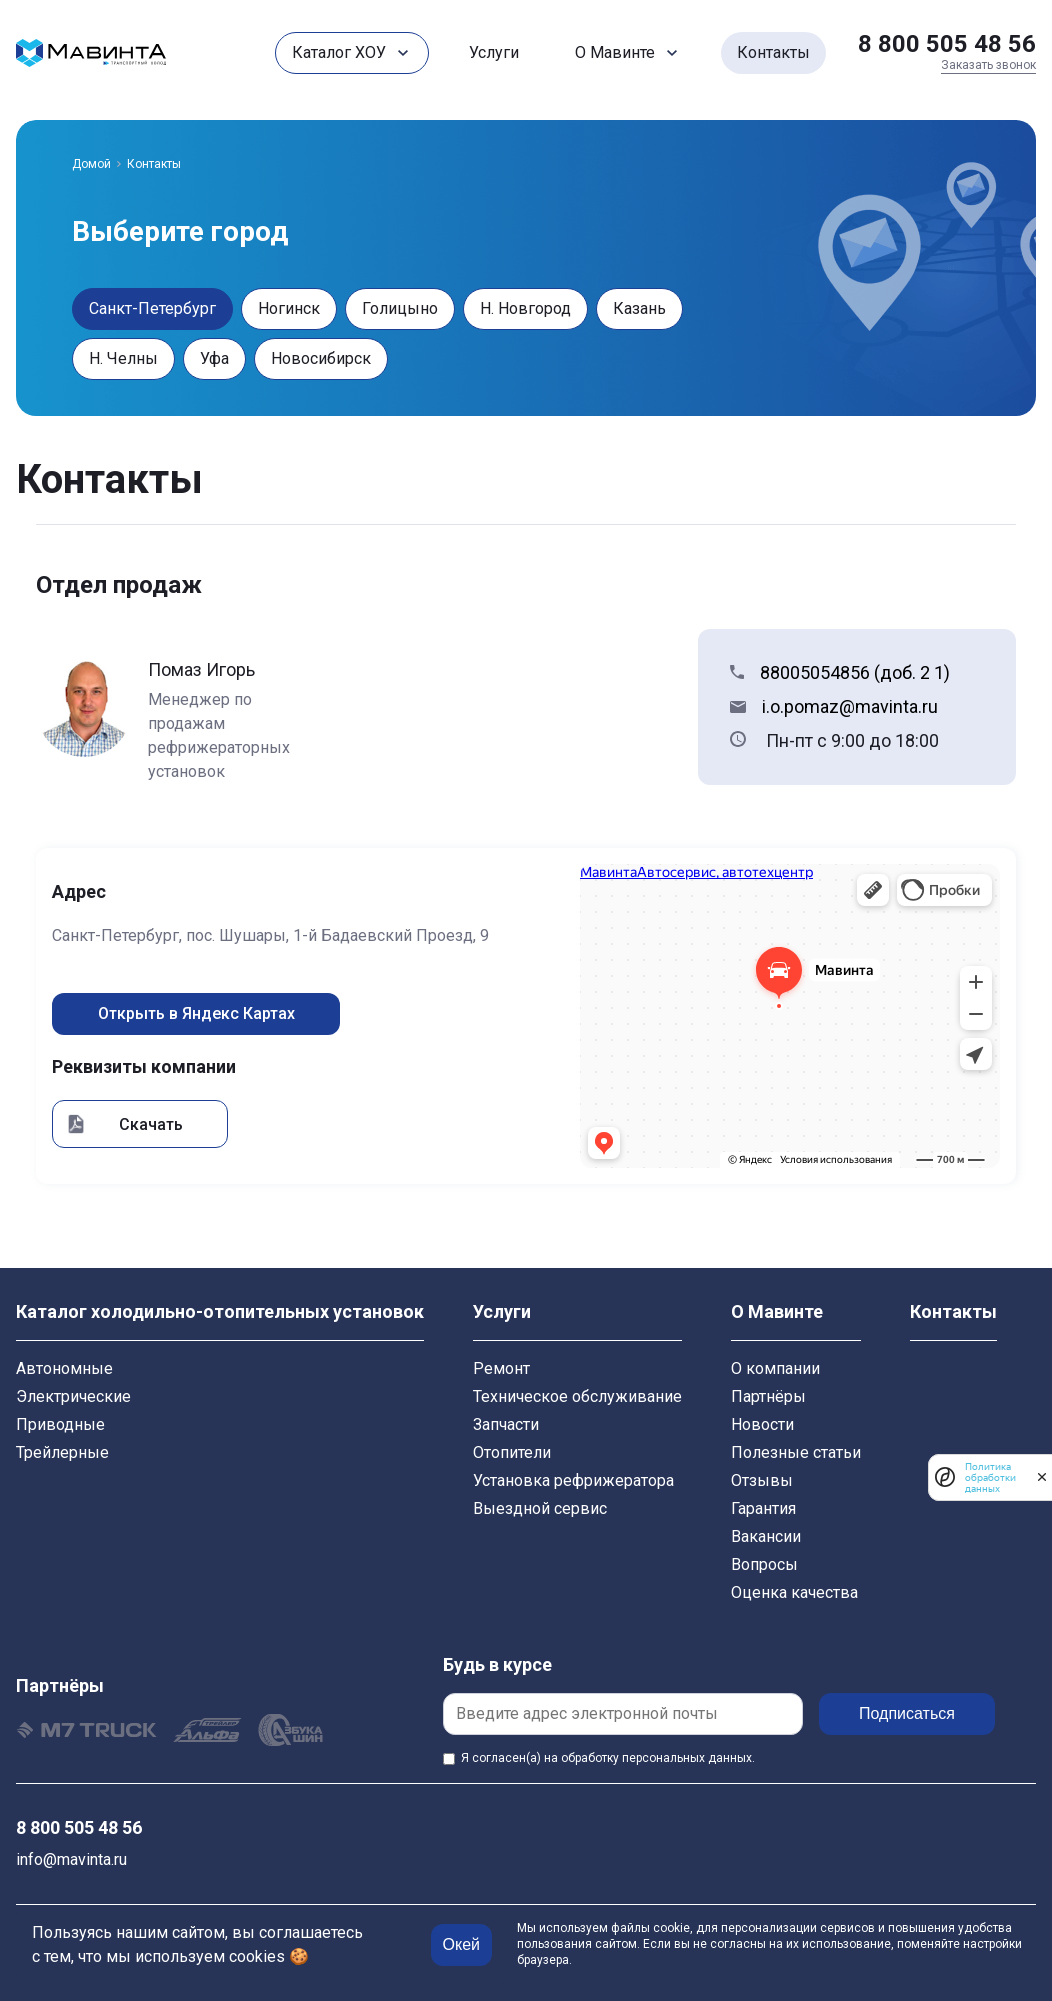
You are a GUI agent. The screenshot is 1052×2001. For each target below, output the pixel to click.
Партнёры (768, 1396)
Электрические (73, 1396)
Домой (91, 164)
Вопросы (764, 1564)
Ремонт (501, 1368)
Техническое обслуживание (577, 1396)
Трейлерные (62, 1452)
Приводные (60, 1424)
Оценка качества (794, 1592)
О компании (775, 1368)
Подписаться (907, 1713)
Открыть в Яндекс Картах (196, 1013)
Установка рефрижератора (573, 1480)
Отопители (512, 1452)
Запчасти (506, 1424)
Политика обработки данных (990, 1477)
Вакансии (766, 1536)
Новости (762, 1424)
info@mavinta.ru (71, 1859)
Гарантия (763, 1508)
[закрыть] (1042, 1477)
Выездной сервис (540, 1508)
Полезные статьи (796, 1452)
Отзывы (762, 1480)
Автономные (64, 1368)
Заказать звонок (988, 65)
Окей (461, 1944)
